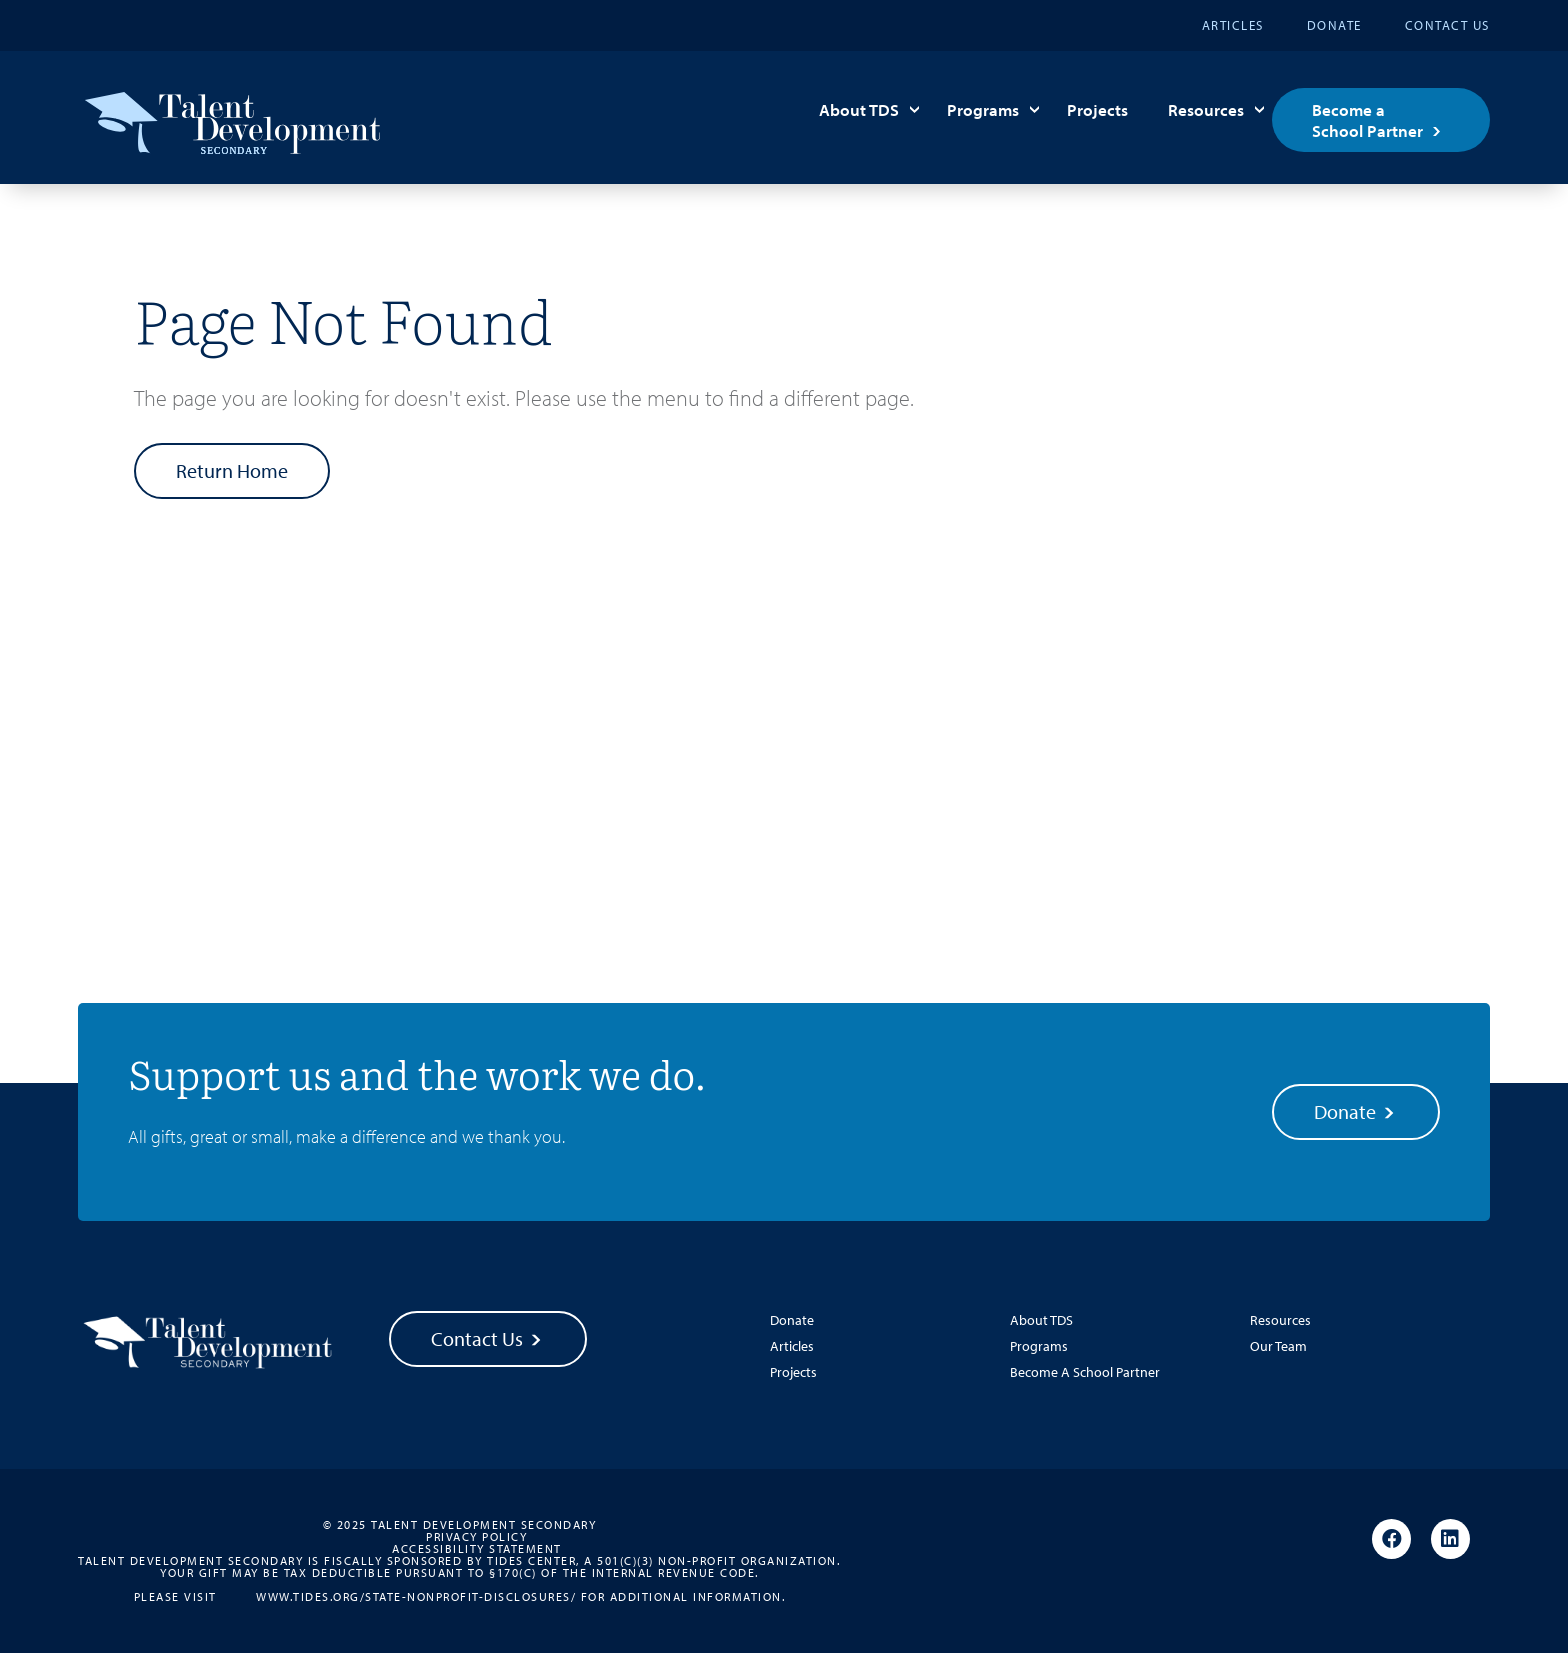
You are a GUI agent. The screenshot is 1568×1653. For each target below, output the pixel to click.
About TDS (859, 109)
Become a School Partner (1367, 120)
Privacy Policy (476, 1537)
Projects (1097, 109)
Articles (1233, 25)
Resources (1206, 109)
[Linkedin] (1450, 1540)
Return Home (232, 470)
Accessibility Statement (477, 1549)
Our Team (1278, 1346)
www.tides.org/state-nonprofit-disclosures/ (416, 1596)
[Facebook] (1391, 1540)
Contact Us (1447, 25)
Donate (1334, 25)
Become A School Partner (1085, 1372)
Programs (983, 109)
